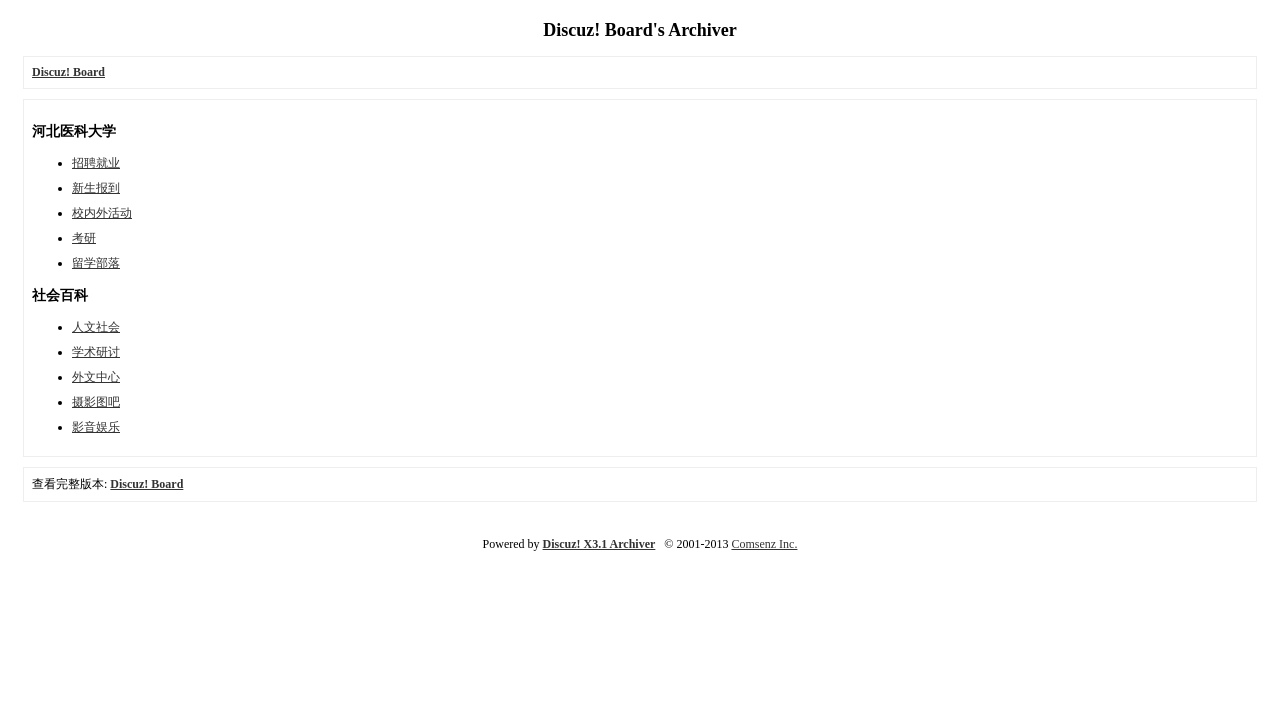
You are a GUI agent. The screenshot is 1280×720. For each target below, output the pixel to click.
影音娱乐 (96, 427)
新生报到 (96, 188)
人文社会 (96, 327)
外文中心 (96, 377)
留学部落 (96, 263)
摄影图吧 (96, 402)
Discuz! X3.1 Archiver (599, 544)
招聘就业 (96, 163)
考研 (84, 238)
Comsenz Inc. (764, 544)
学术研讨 (96, 352)
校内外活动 (102, 213)
